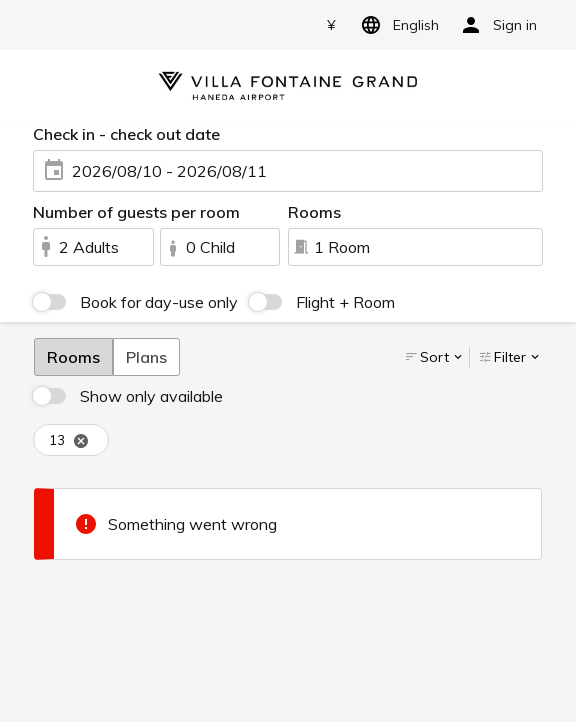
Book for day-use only (159, 302)
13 (69, 440)
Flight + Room (345, 302)
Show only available (151, 396)
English (396, 25)
